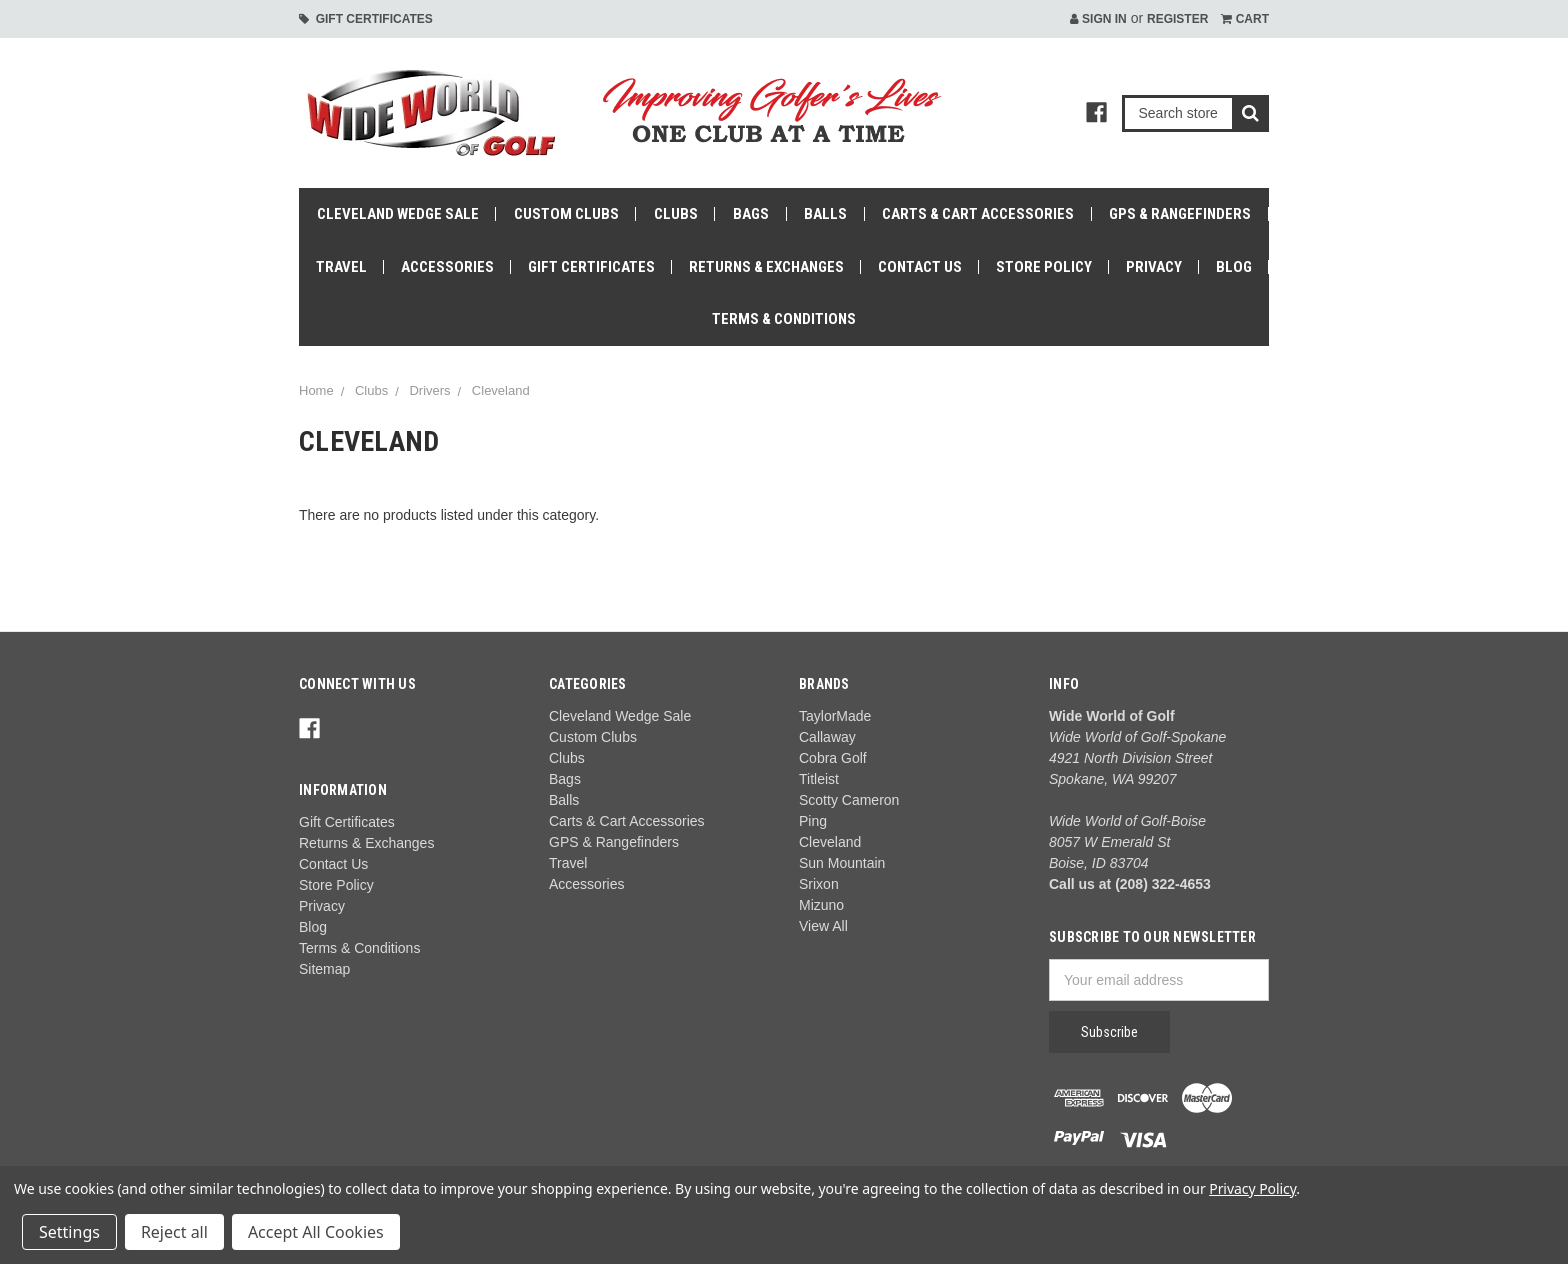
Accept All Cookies (316, 1232)
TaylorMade (835, 716)
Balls (825, 214)
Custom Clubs (566, 214)
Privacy (1154, 267)
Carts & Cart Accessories (978, 214)
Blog (1234, 267)
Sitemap (324, 969)
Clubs (676, 214)
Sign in (1098, 19)
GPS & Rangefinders (1180, 214)
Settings (69, 1232)
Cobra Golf (833, 758)
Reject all (174, 1232)
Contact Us (920, 267)
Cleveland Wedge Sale (398, 214)
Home (316, 390)
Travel (341, 267)
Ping (813, 821)
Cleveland (501, 390)
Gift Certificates (366, 19)
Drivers (429, 390)
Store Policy (1044, 267)
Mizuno (821, 905)
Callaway (827, 737)
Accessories (447, 267)
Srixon (819, 884)
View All (823, 926)
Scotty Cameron (849, 800)
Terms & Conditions (784, 319)
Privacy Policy (1252, 1188)
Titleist (819, 779)
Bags (751, 214)
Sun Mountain (842, 863)
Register (1177, 19)
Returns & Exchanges (766, 267)
